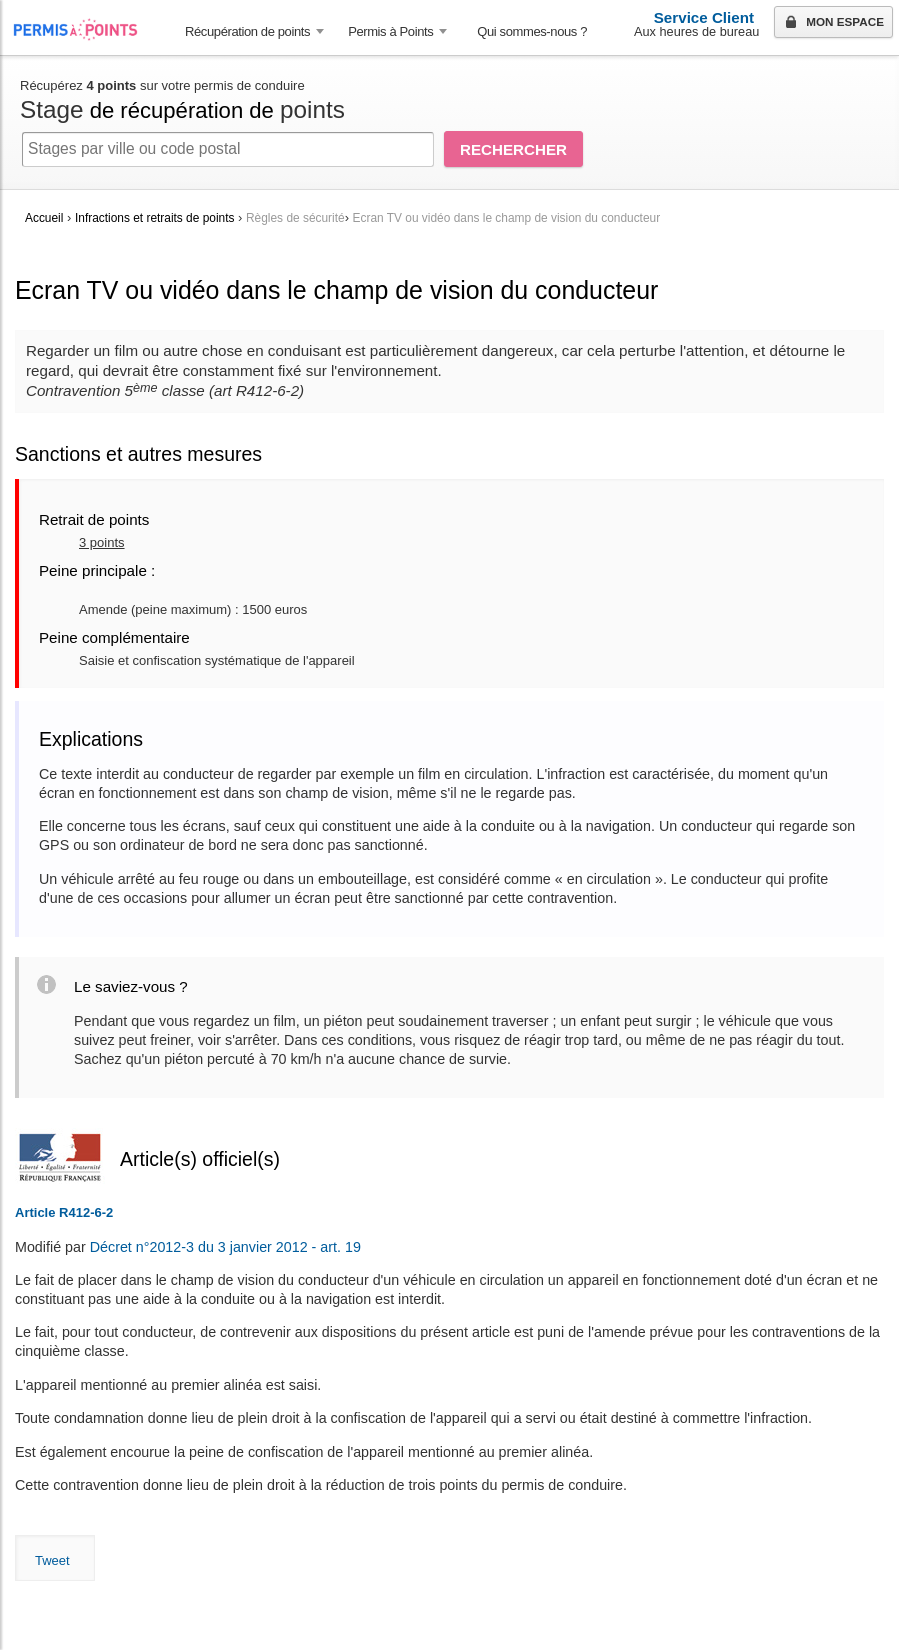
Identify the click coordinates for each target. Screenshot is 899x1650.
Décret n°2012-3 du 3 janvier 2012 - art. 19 (225, 1247)
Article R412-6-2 (64, 1212)
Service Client (704, 17)
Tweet (52, 1560)
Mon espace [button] (832, 23)
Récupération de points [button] (247, 31)
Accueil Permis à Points (85, 29)
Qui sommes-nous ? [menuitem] (532, 31)
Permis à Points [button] (390, 31)
